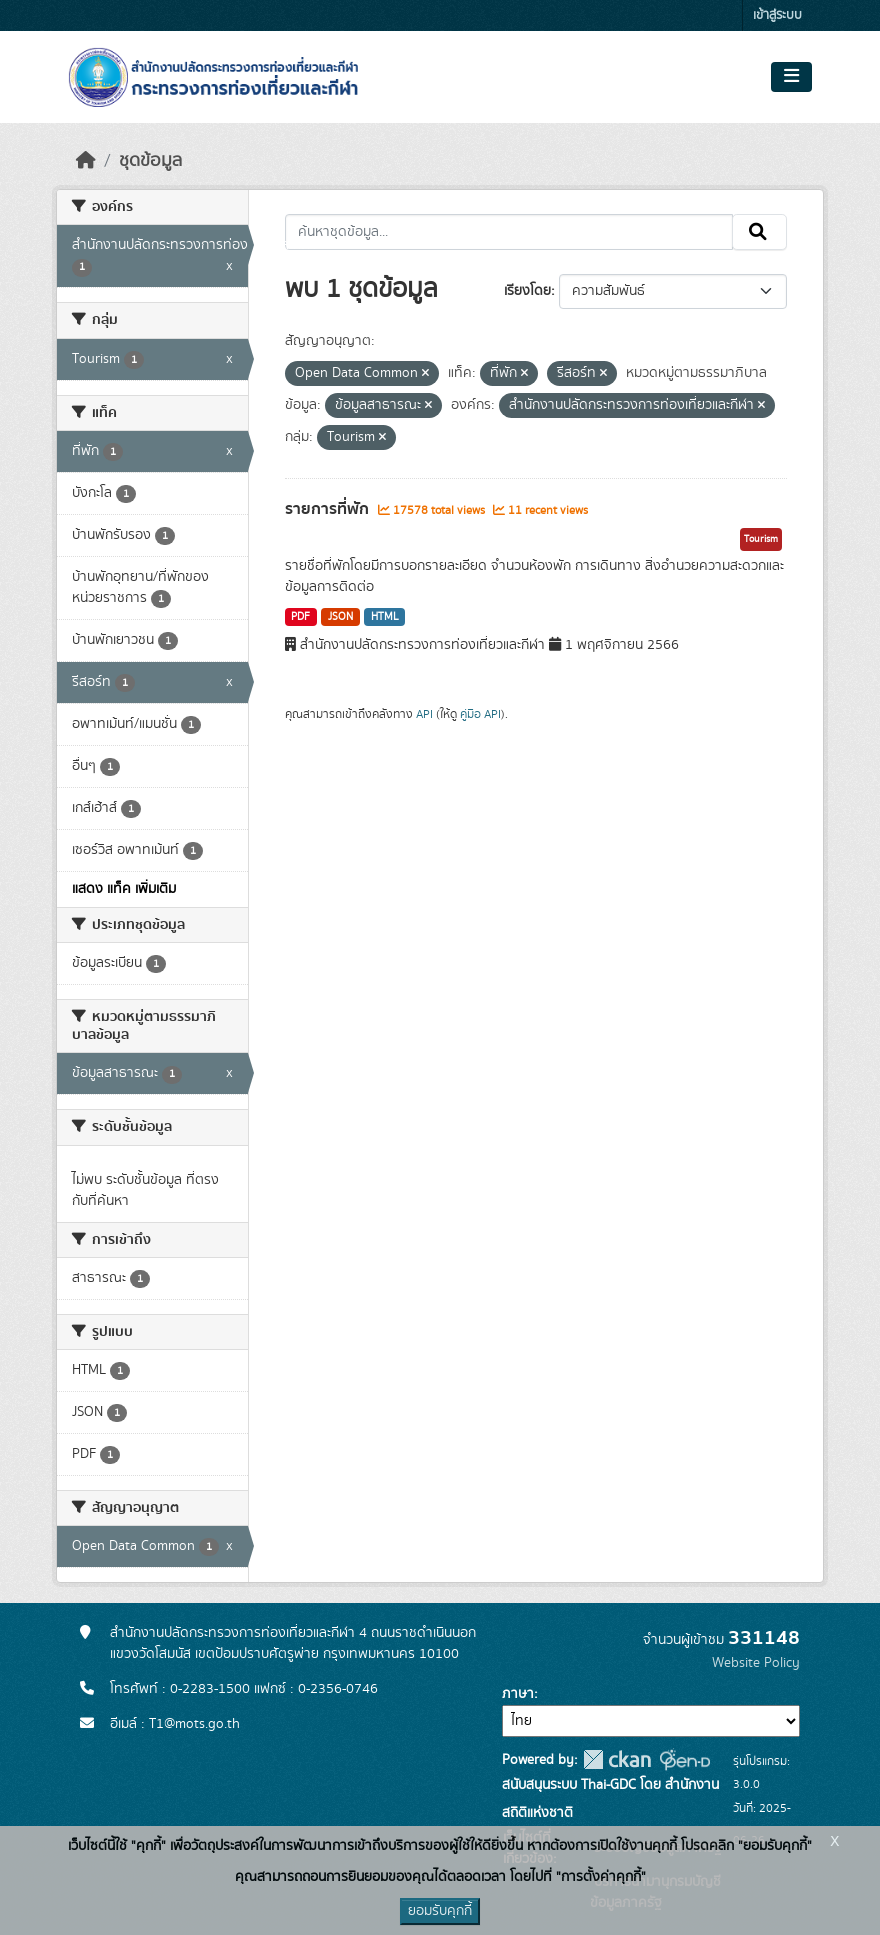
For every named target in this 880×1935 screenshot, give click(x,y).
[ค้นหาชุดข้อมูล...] (509, 232)
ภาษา (518, 1694)
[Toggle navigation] (791, 77)
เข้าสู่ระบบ (777, 15)
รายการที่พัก (329, 509)
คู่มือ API (480, 714)
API (424, 714)
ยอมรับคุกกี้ (440, 1911)
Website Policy (756, 1663)
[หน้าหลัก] (86, 161)
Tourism (761, 539)
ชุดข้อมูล (150, 161)
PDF (300, 617)
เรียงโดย (527, 291)
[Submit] (759, 232)
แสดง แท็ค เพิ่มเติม (124, 889)
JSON (340, 617)
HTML (385, 617)
